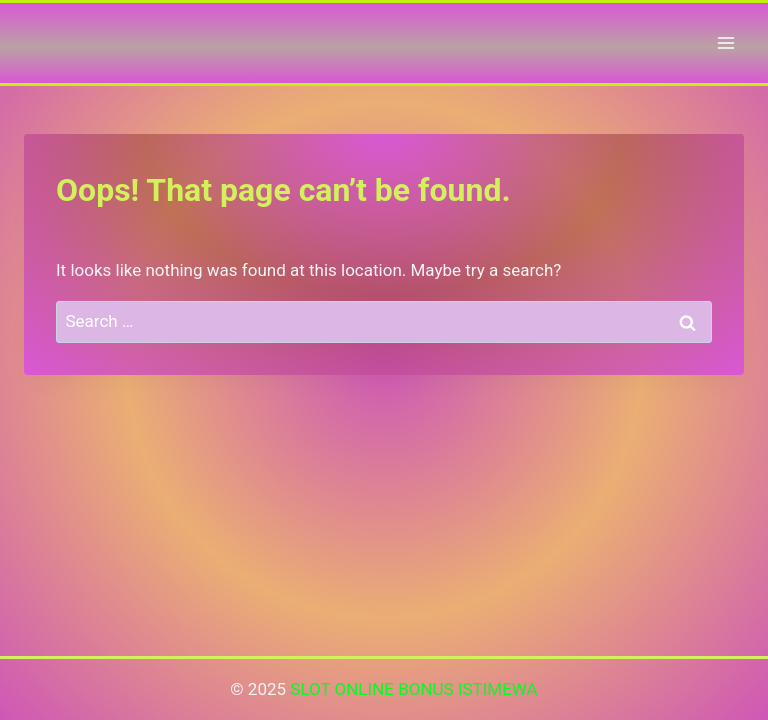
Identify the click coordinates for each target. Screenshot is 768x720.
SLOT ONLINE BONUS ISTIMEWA (413, 689)
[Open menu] (725, 42)
